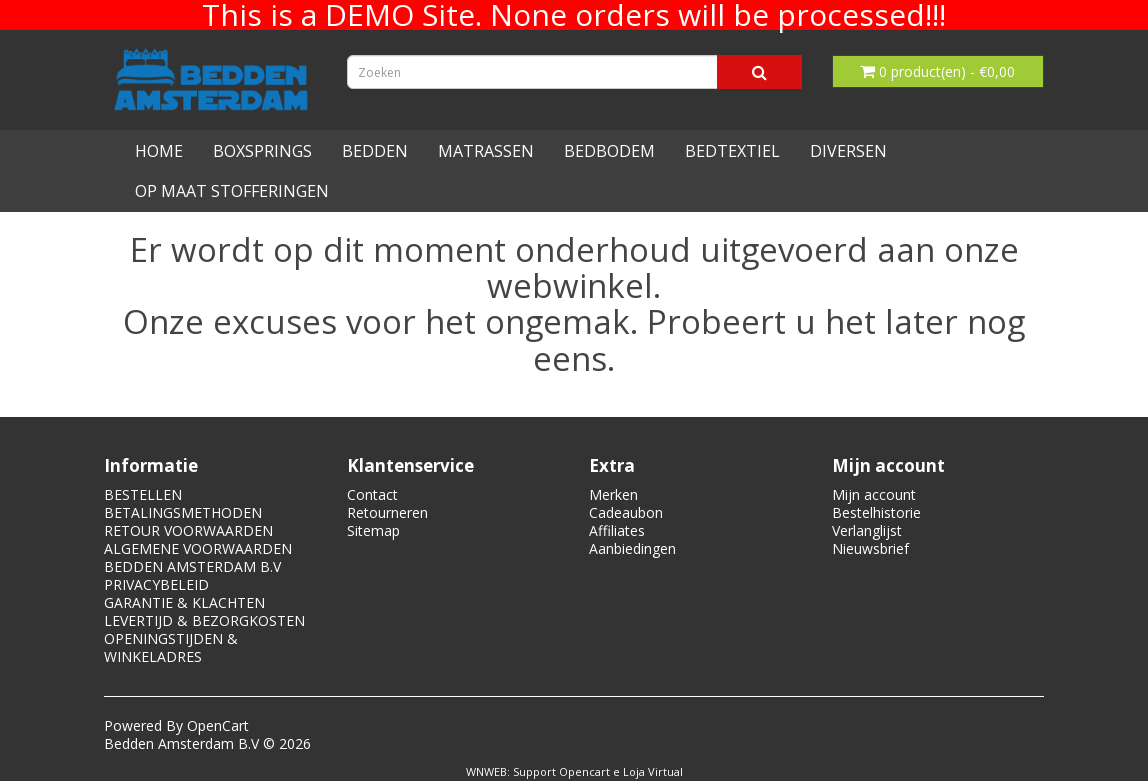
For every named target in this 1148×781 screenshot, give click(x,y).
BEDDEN (375, 151)
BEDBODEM (609, 151)
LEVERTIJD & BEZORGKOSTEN (204, 620)
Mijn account (874, 494)
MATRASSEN (486, 151)
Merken (613, 494)
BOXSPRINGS (262, 151)
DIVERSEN (848, 151)
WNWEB (486, 771)
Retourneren (387, 512)
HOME (159, 151)
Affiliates (617, 530)
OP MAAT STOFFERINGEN (232, 191)
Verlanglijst (867, 530)
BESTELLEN (143, 494)
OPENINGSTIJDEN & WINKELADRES (171, 647)
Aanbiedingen (632, 548)
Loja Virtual (653, 771)
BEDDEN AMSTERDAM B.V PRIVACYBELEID (192, 575)
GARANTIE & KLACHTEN (184, 602)
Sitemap (373, 530)
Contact (372, 494)
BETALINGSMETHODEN (183, 512)
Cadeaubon (626, 512)
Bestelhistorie (876, 512)
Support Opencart (561, 771)
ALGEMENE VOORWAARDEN (198, 548)
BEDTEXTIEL (732, 151)
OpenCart (218, 725)
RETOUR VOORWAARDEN (188, 530)
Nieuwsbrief (870, 548)
